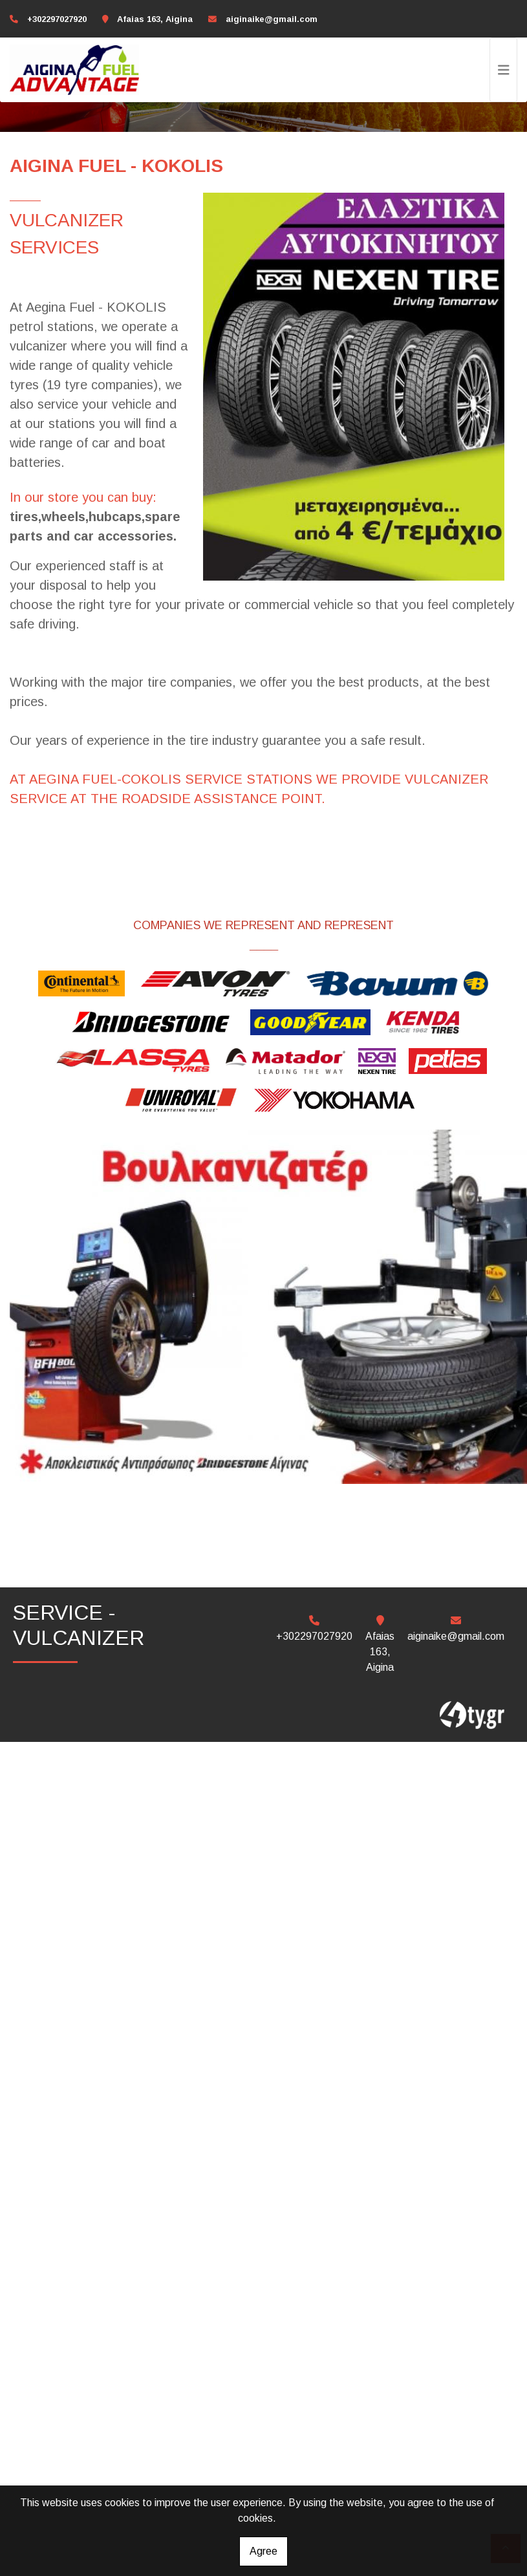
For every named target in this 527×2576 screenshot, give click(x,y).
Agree (263, 2551)
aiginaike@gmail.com (271, 19)
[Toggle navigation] (503, 70)
